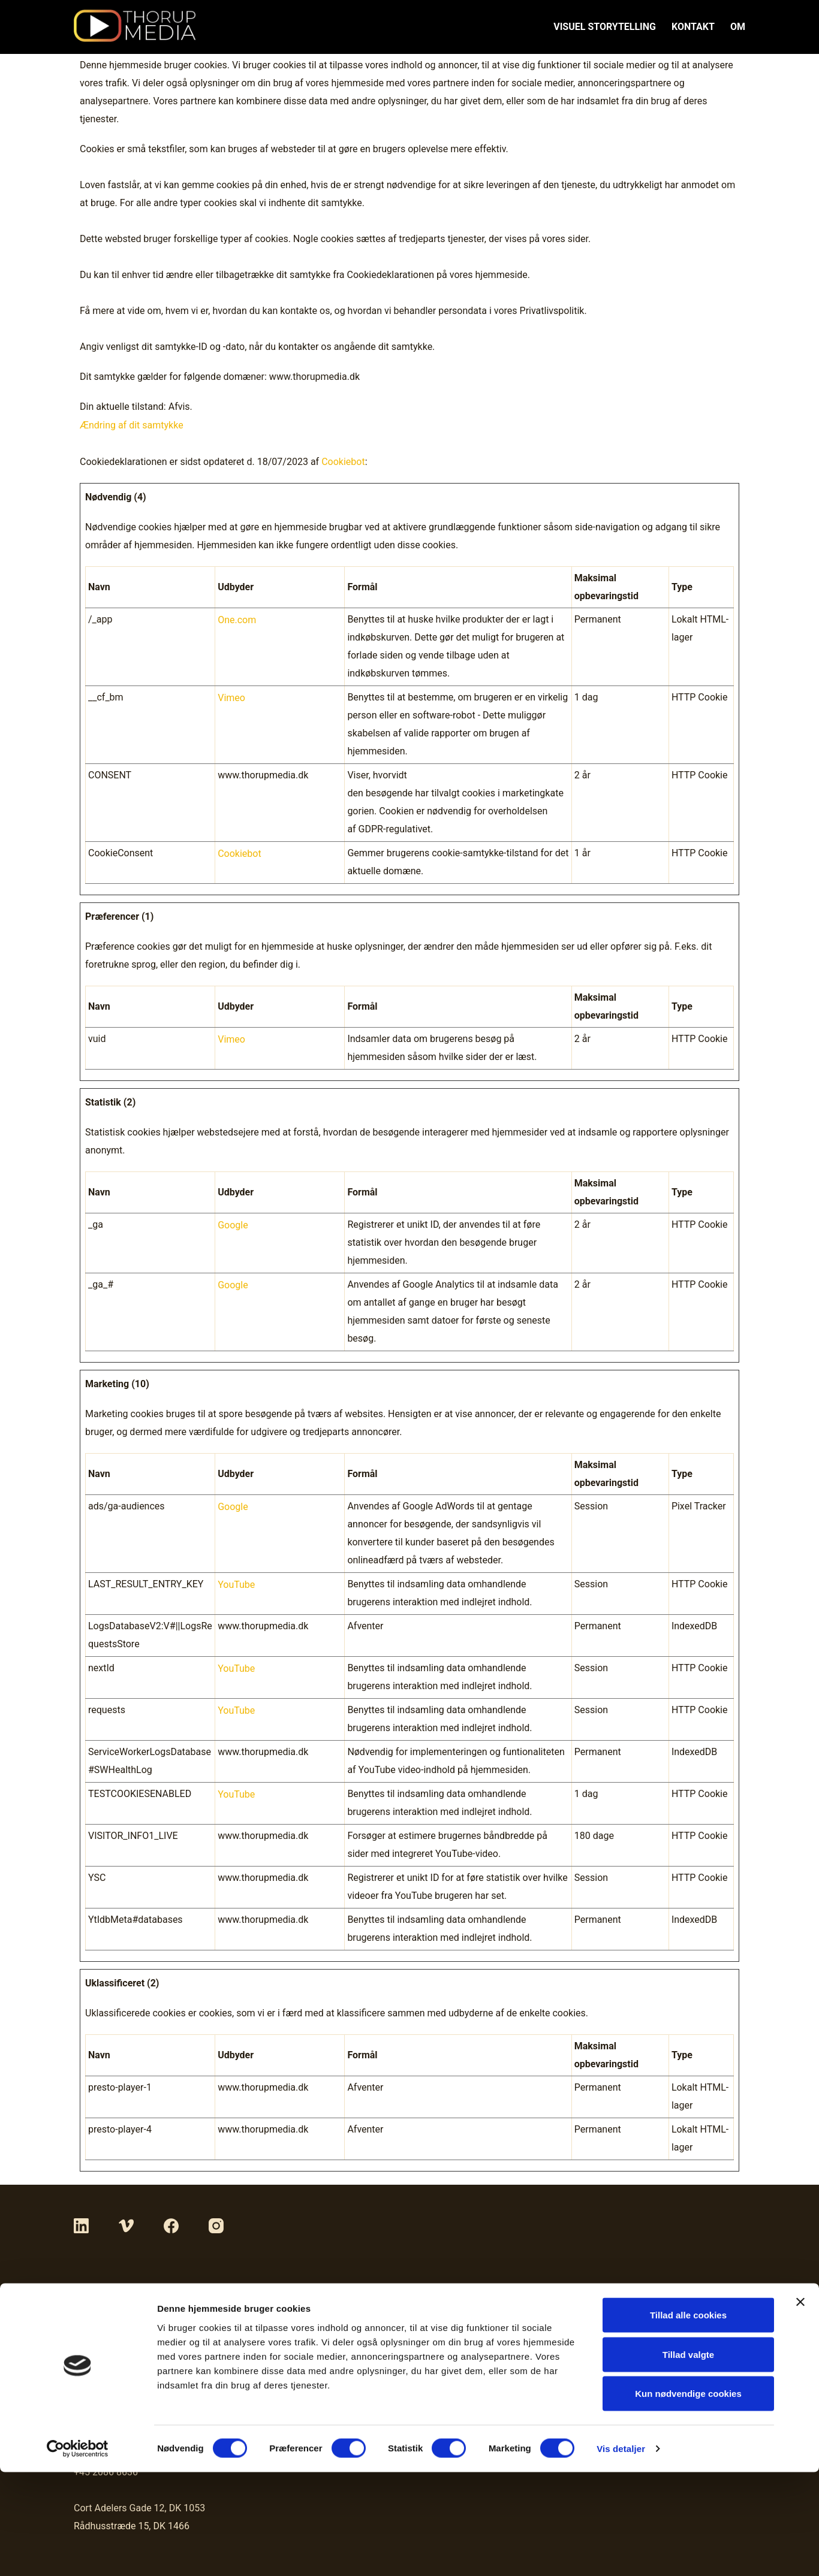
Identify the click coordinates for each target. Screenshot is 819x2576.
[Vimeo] (126, 2224)
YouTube (236, 1583)
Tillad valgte (688, 2458)
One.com (237, 618)
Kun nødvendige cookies (688, 2497)
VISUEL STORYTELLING (604, 26)
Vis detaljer (621, 2552)
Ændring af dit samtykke (131, 424)
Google (233, 1223)
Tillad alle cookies (688, 2419)
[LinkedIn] (81, 2224)
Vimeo (231, 696)
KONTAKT (693, 26)
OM (737, 26)
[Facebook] (171, 2224)
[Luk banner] (800, 2406)
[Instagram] (216, 2224)
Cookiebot (343, 460)
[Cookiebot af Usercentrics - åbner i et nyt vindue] (77, 2553)
